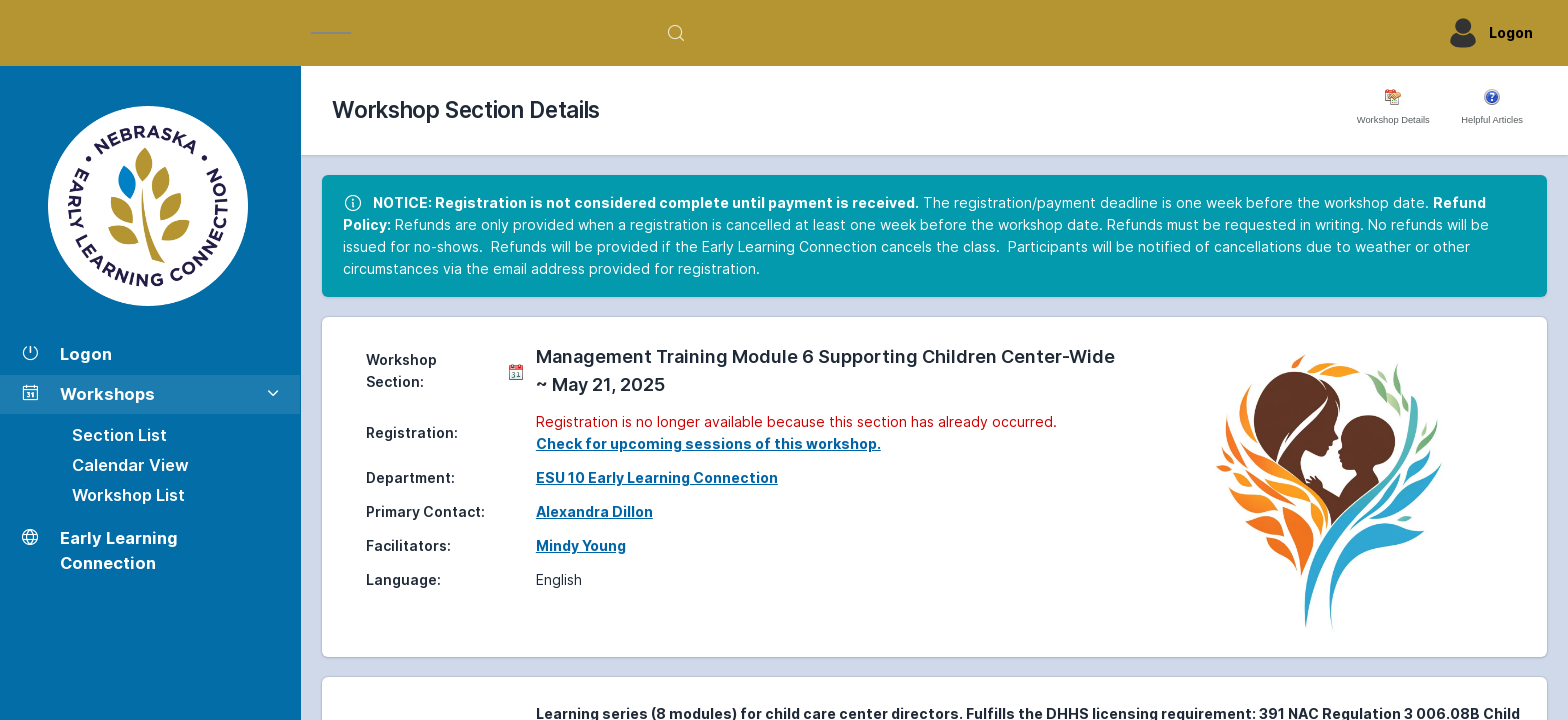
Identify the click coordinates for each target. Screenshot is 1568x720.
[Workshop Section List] (150, 206)
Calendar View (130, 465)
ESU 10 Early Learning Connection (657, 477)
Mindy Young (581, 545)
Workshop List (128, 495)
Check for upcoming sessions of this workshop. (708, 443)
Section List (119, 435)
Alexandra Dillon (594, 511)
